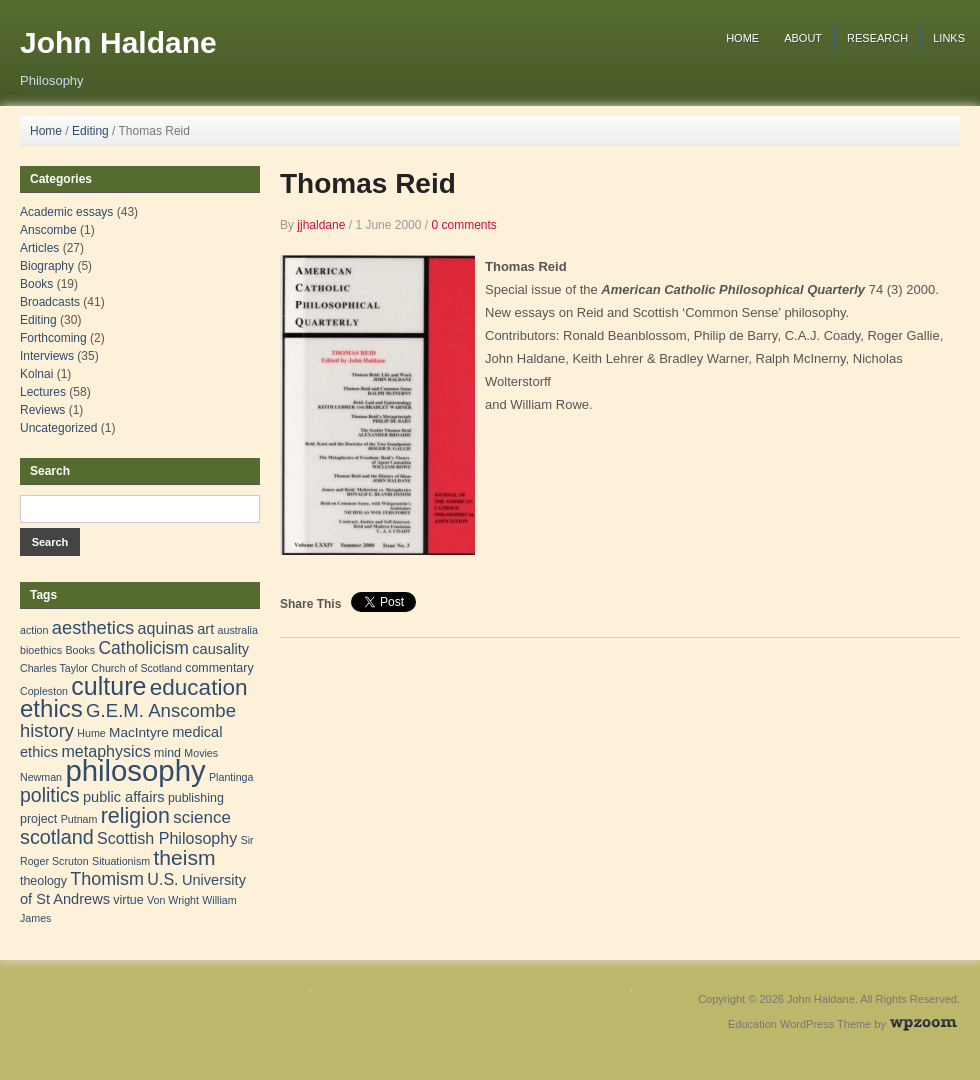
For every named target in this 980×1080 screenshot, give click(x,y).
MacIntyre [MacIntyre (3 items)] (139, 732)
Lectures (43, 392)
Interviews (47, 356)
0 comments (463, 225)
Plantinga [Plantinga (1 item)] (231, 777)
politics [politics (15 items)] (50, 795)
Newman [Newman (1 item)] (41, 777)
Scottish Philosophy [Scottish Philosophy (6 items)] (167, 838)
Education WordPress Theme (799, 1024)
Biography (47, 266)
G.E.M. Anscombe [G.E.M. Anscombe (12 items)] (161, 710)
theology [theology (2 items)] (43, 881)
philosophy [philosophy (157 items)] (135, 770)
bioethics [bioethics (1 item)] (41, 650)
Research (877, 38)
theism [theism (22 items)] (184, 857)
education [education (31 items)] (199, 687)
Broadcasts (50, 302)
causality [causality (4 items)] (220, 649)
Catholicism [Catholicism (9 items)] (143, 648)
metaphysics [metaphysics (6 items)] (105, 751)
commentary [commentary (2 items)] (219, 668)
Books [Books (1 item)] (80, 650)
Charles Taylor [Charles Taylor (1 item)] (54, 668)
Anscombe (48, 230)
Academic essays (66, 212)
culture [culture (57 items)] (108, 686)
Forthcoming (53, 338)
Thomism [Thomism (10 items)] (107, 879)
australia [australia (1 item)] (238, 630)
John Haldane (118, 42)
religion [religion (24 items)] (135, 816)
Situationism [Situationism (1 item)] (121, 861)
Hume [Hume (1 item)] (91, 733)
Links (949, 38)
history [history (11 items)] (47, 730)
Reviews (42, 410)
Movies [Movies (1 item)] (201, 753)
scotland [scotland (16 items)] (57, 837)
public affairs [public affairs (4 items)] (124, 797)
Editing (90, 131)
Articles (39, 248)
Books (36, 284)
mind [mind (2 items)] (167, 753)
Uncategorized (58, 428)
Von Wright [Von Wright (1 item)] (173, 900)
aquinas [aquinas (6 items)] (166, 628)
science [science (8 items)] (202, 817)
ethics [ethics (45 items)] (51, 708)
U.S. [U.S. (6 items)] (162, 879)
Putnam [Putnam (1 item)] (79, 819)
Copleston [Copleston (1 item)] (44, 691)
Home (742, 38)
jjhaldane (321, 225)
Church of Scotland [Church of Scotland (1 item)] (136, 668)
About (803, 38)
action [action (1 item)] (34, 630)
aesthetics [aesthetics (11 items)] (93, 627)
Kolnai (36, 374)
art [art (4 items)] (205, 629)
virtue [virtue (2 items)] (128, 900)
